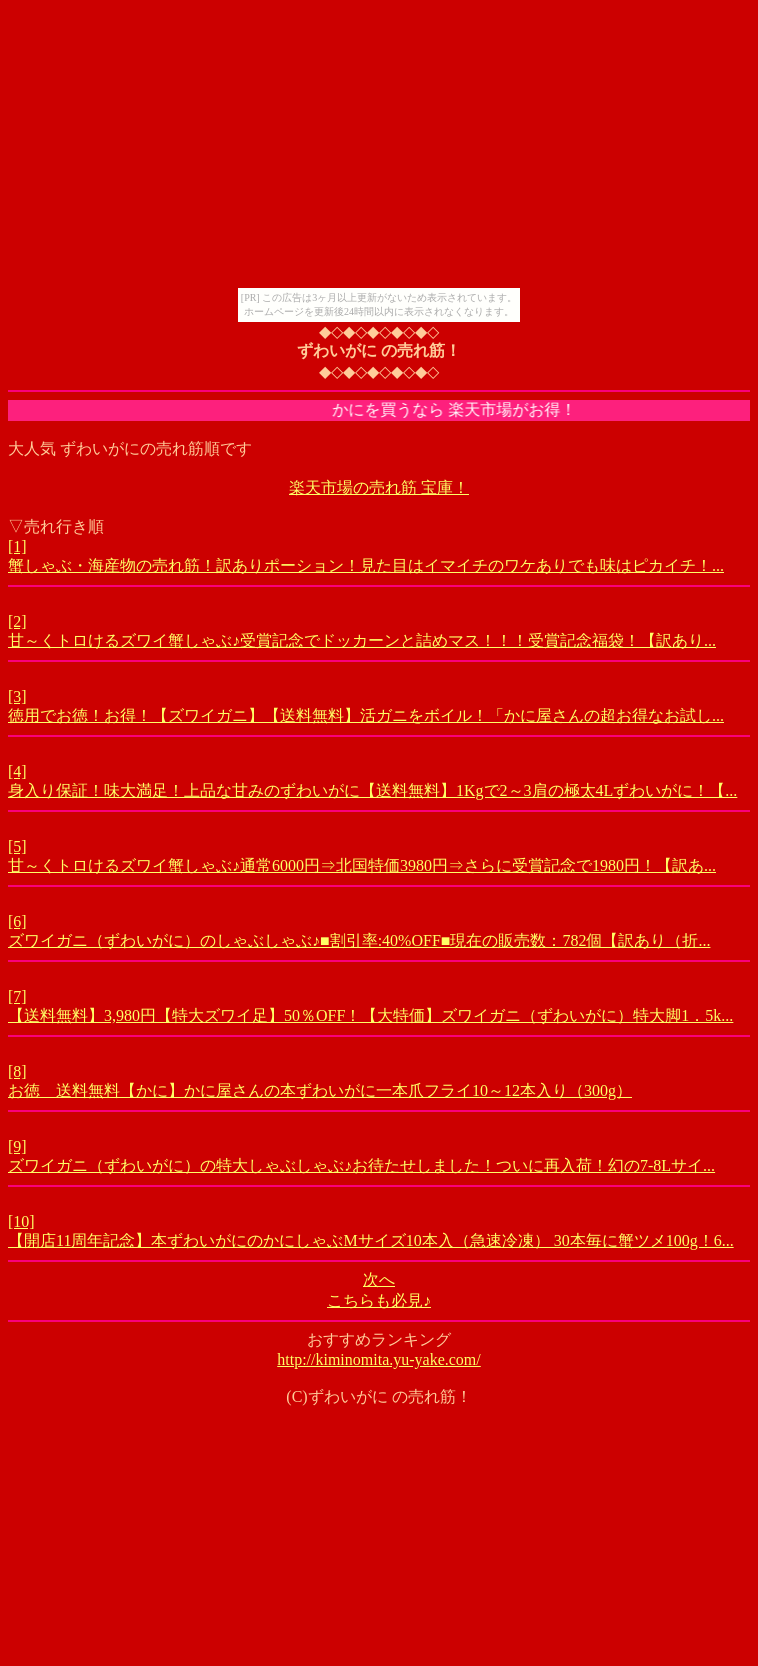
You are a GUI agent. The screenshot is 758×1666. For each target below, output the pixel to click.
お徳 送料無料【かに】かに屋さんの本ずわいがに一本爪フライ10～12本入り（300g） (320, 1090)
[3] (17, 696)
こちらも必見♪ (379, 1300)
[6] (17, 921)
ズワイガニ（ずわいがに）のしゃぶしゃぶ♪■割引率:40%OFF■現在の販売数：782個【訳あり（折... (359, 940)
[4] (17, 771)
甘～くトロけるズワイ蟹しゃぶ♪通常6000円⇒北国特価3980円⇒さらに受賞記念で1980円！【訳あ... (362, 865)
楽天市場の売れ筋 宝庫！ (379, 487)
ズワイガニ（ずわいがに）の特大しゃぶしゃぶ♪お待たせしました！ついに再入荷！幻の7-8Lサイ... (361, 1165)
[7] (17, 996)
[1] (17, 546)
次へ (379, 1279)
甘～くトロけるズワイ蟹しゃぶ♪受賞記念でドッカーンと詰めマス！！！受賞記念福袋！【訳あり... (362, 640)
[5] (17, 846)
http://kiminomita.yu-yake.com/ (379, 1359)
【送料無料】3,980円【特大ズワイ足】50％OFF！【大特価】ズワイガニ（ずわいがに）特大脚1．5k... (370, 1015)
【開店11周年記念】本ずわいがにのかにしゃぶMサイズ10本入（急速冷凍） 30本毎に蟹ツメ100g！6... (371, 1240)
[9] (17, 1146)
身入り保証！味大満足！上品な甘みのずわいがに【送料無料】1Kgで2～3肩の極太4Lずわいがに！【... (372, 790)
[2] (17, 621)
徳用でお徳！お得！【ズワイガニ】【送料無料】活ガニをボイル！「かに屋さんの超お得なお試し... (366, 715)
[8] (17, 1071)
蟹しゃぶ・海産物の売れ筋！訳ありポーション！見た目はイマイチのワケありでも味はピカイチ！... (366, 565)
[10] (21, 1221)
